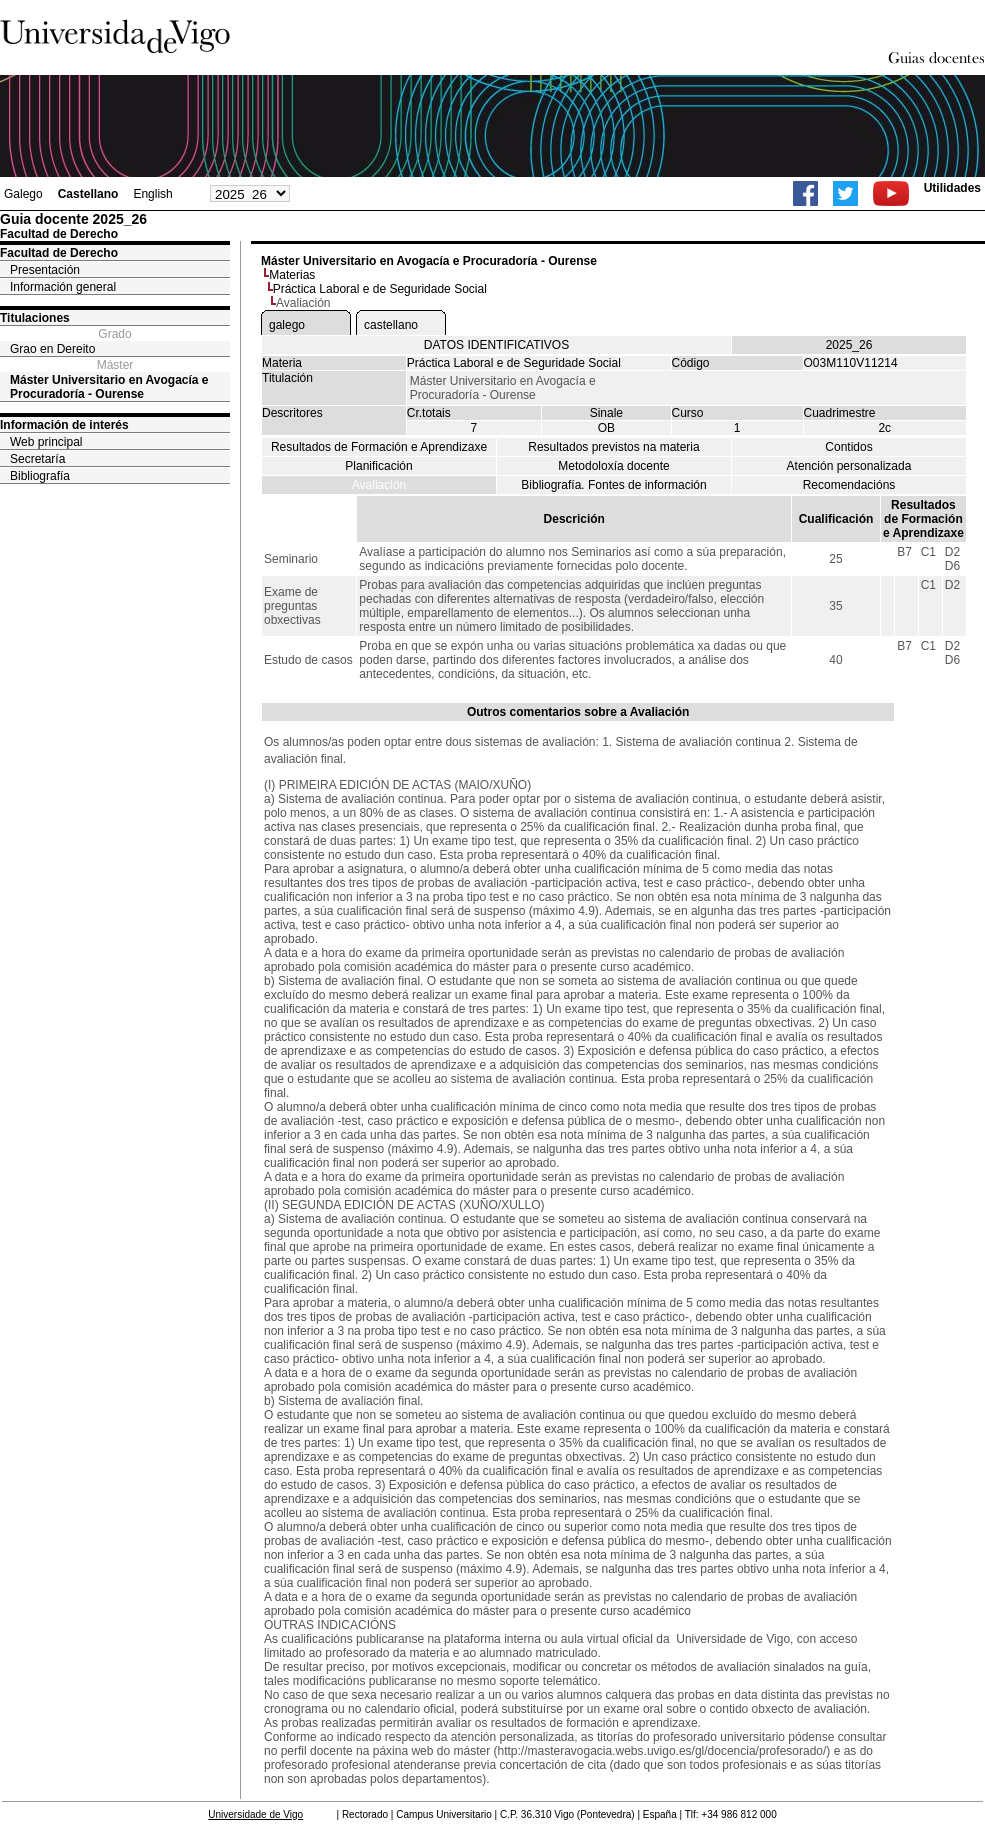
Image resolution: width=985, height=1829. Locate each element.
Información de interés (64, 425)
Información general (63, 287)
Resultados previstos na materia (613, 447)
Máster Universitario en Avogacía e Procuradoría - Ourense (109, 387)
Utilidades (952, 188)
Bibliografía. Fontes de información (613, 485)
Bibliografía (40, 476)
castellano (391, 325)
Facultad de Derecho (59, 253)
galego (287, 325)
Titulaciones (35, 318)
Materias (292, 275)
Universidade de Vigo (255, 1814)
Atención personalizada (849, 466)
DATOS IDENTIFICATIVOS (496, 345)
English (152, 194)
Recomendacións (849, 485)
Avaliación (379, 485)
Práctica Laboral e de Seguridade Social (380, 289)
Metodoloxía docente (613, 466)
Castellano (88, 194)
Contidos (848, 447)
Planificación (378, 466)
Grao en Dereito (52, 349)
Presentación (45, 270)
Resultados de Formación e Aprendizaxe (379, 447)
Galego (23, 194)
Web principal (46, 442)
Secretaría (37, 459)
